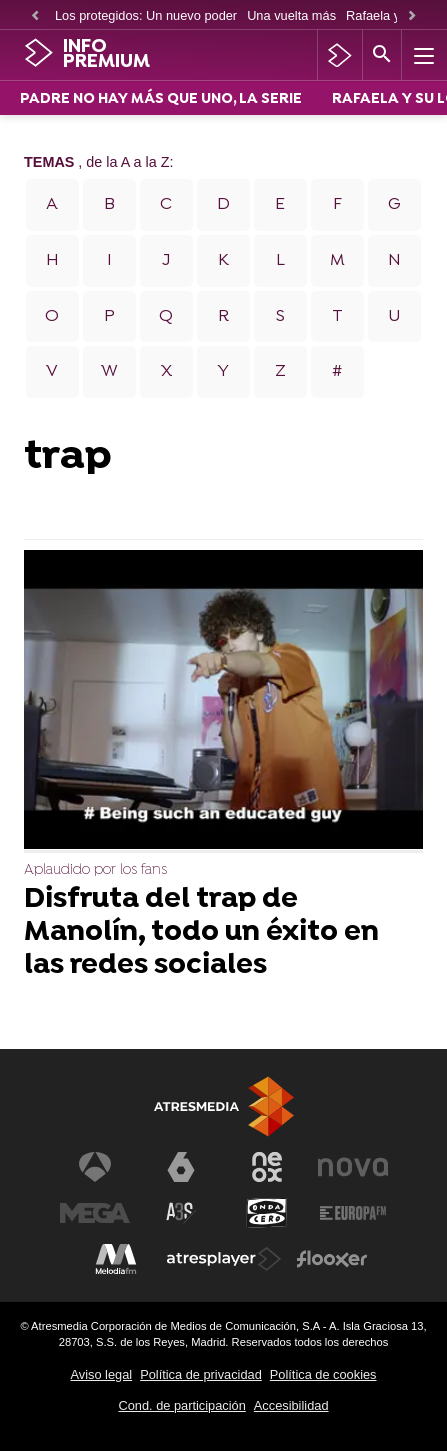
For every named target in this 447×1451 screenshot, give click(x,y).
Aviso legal (102, 1374)
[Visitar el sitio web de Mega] (95, 1213)
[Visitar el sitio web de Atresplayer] (224, 1259)
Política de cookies (323, 1374)
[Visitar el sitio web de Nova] (353, 1167)
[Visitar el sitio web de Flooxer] (332, 1259)
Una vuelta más (291, 15)
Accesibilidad (291, 1405)
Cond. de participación (181, 1405)
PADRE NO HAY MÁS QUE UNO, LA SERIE (161, 99)
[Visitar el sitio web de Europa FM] (353, 1213)
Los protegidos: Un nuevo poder (146, 15)
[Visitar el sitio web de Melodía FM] (116, 1259)
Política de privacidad (201, 1374)
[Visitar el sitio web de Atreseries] (181, 1213)
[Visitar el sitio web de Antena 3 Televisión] (95, 1167)
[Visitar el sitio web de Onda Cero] (267, 1213)
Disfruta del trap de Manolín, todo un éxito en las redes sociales (201, 933)
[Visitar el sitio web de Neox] (267, 1167)
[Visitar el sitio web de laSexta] (181, 1167)
